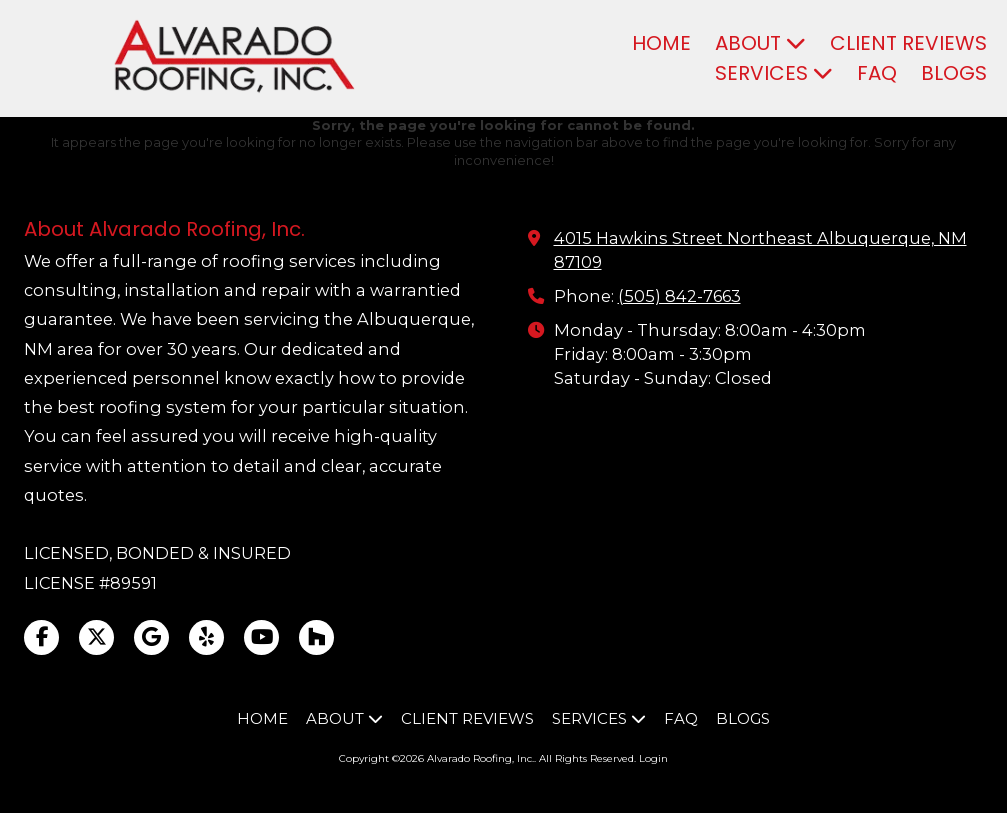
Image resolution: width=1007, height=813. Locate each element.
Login (653, 758)
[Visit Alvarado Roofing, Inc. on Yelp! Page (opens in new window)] (206, 637)
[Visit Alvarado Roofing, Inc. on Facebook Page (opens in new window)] (41, 637)
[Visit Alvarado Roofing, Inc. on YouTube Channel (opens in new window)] (261, 637)
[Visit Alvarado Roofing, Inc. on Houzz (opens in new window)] (316, 637)
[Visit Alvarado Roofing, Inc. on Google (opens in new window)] (151, 637)
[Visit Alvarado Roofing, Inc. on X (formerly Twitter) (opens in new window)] (96, 637)
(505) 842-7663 (679, 296)
